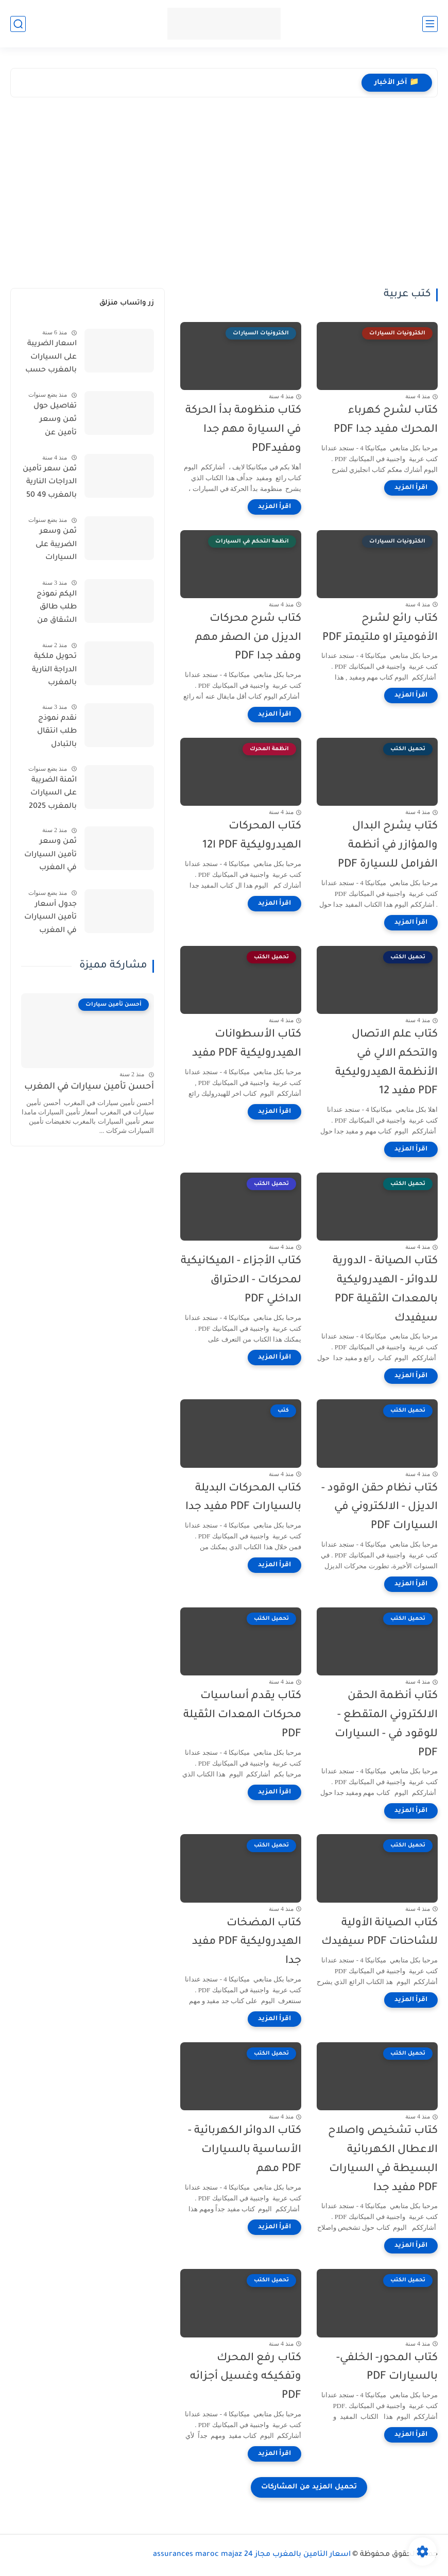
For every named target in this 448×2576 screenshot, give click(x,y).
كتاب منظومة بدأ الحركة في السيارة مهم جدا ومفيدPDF (243, 430)
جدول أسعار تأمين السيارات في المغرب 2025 (50, 920)
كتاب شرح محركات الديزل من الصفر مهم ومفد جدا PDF (248, 638)
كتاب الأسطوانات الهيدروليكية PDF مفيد (246, 1044)
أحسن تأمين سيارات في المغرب (89, 1087)
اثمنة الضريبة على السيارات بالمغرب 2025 (53, 793)
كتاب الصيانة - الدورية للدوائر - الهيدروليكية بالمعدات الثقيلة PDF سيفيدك (385, 1290)
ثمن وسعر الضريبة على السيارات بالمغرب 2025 (53, 547)
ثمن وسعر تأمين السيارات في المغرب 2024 (50, 857)
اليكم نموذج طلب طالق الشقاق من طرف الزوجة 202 (49, 609)
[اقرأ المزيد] (411, 488)
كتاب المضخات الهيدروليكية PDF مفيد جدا (246, 1943)
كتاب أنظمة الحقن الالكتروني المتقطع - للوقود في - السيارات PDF (386, 1724)
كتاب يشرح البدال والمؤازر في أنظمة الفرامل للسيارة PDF (388, 846)
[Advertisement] (224, 195)
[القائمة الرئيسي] (430, 24)
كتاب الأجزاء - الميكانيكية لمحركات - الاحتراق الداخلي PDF (241, 1281)
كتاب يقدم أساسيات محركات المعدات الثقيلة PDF (242, 1715)
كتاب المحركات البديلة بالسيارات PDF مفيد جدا (243, 1498)
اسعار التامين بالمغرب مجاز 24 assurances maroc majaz (252, 2555)
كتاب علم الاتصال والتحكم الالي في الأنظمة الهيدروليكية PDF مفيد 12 (386, 1063)
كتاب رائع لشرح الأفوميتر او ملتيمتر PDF (380, 628)
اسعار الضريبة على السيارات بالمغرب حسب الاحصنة (51, 359)
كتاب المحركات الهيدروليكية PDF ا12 (251, 836)
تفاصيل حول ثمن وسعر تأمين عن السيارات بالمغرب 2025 (53, 421)
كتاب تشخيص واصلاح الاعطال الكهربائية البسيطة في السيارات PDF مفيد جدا (383, 2159)
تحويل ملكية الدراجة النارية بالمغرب (54, 670)
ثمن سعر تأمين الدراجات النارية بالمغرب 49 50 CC (50, 484)
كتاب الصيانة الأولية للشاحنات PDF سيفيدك (379, 1933)
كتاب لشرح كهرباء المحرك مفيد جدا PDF (386, 420)
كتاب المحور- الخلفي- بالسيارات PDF (387, 2367)
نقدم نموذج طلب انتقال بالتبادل (57, 732)
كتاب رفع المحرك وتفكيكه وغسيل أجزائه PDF (245, 2377)
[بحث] (18, 24)
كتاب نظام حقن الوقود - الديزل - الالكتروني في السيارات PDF (379, 1508)
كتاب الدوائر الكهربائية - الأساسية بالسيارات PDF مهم (244, 2150)
